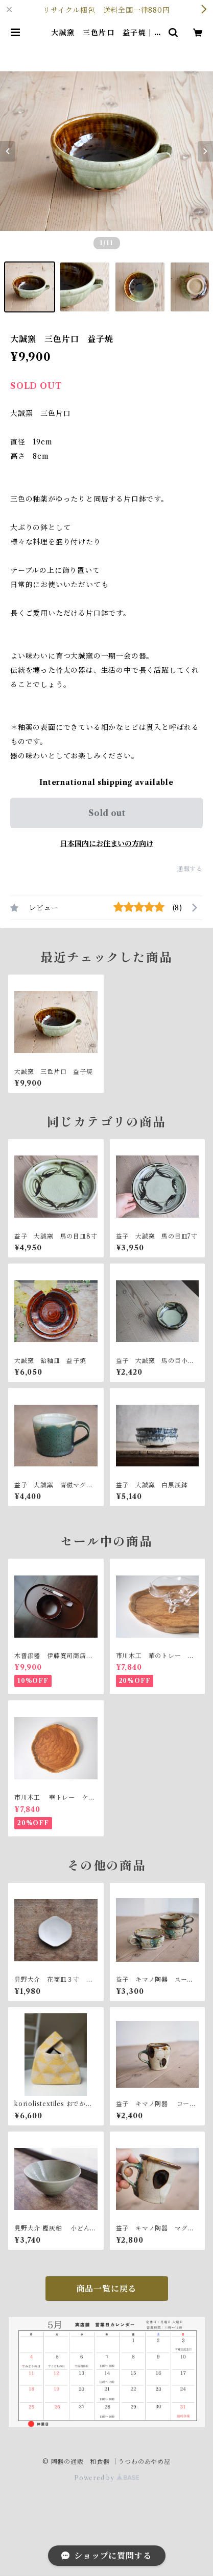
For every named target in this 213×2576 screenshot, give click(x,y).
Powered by (106, 2478)
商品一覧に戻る (107, 2288)
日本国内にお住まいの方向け (106, 843)
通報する (190, 869)
